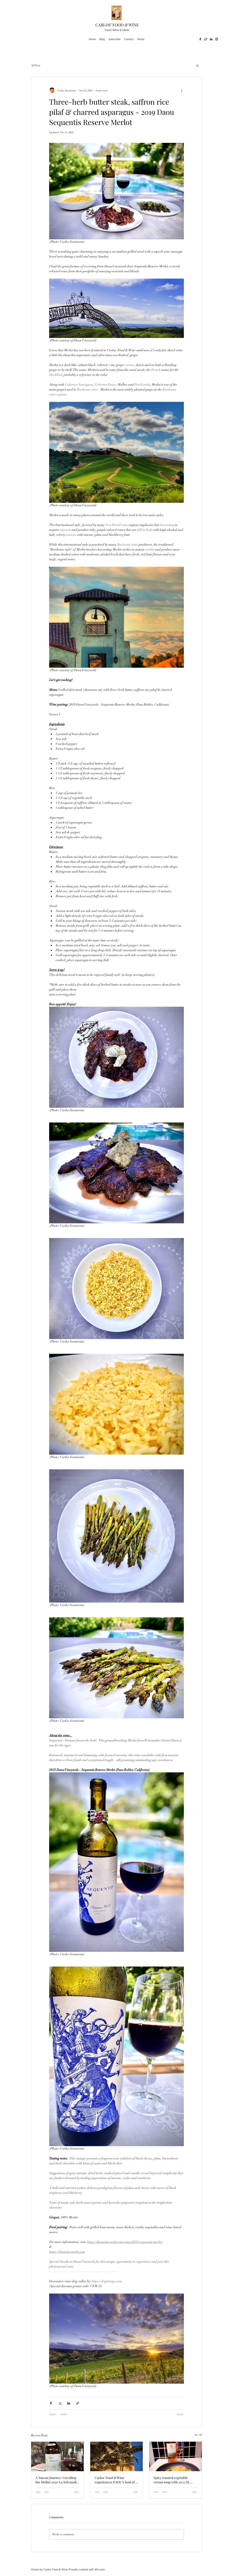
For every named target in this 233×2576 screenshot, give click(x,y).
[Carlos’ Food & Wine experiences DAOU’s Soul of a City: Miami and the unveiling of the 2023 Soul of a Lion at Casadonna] (116, 2456)
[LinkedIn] (211, 39)
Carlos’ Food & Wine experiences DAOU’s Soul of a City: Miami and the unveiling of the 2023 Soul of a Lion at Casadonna (116, 2480)
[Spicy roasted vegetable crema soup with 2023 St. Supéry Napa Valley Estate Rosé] (175, 2456)
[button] (197, 65)
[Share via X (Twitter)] (60, 2403)
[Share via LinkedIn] (68, 2403)
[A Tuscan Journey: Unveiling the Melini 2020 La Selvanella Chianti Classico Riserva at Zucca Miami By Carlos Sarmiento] (57, 2456)
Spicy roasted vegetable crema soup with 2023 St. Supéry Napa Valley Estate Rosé (172, 2480)
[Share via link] (77, 2403)
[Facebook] (200, 39)
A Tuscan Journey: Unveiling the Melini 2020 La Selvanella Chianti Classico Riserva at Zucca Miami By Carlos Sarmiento (56, 2480)
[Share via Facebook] (51, 2403)
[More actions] (181, 90)
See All (198, 2434)
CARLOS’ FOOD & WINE (117, 24)
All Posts (35, 65)
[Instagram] (216, 39)
